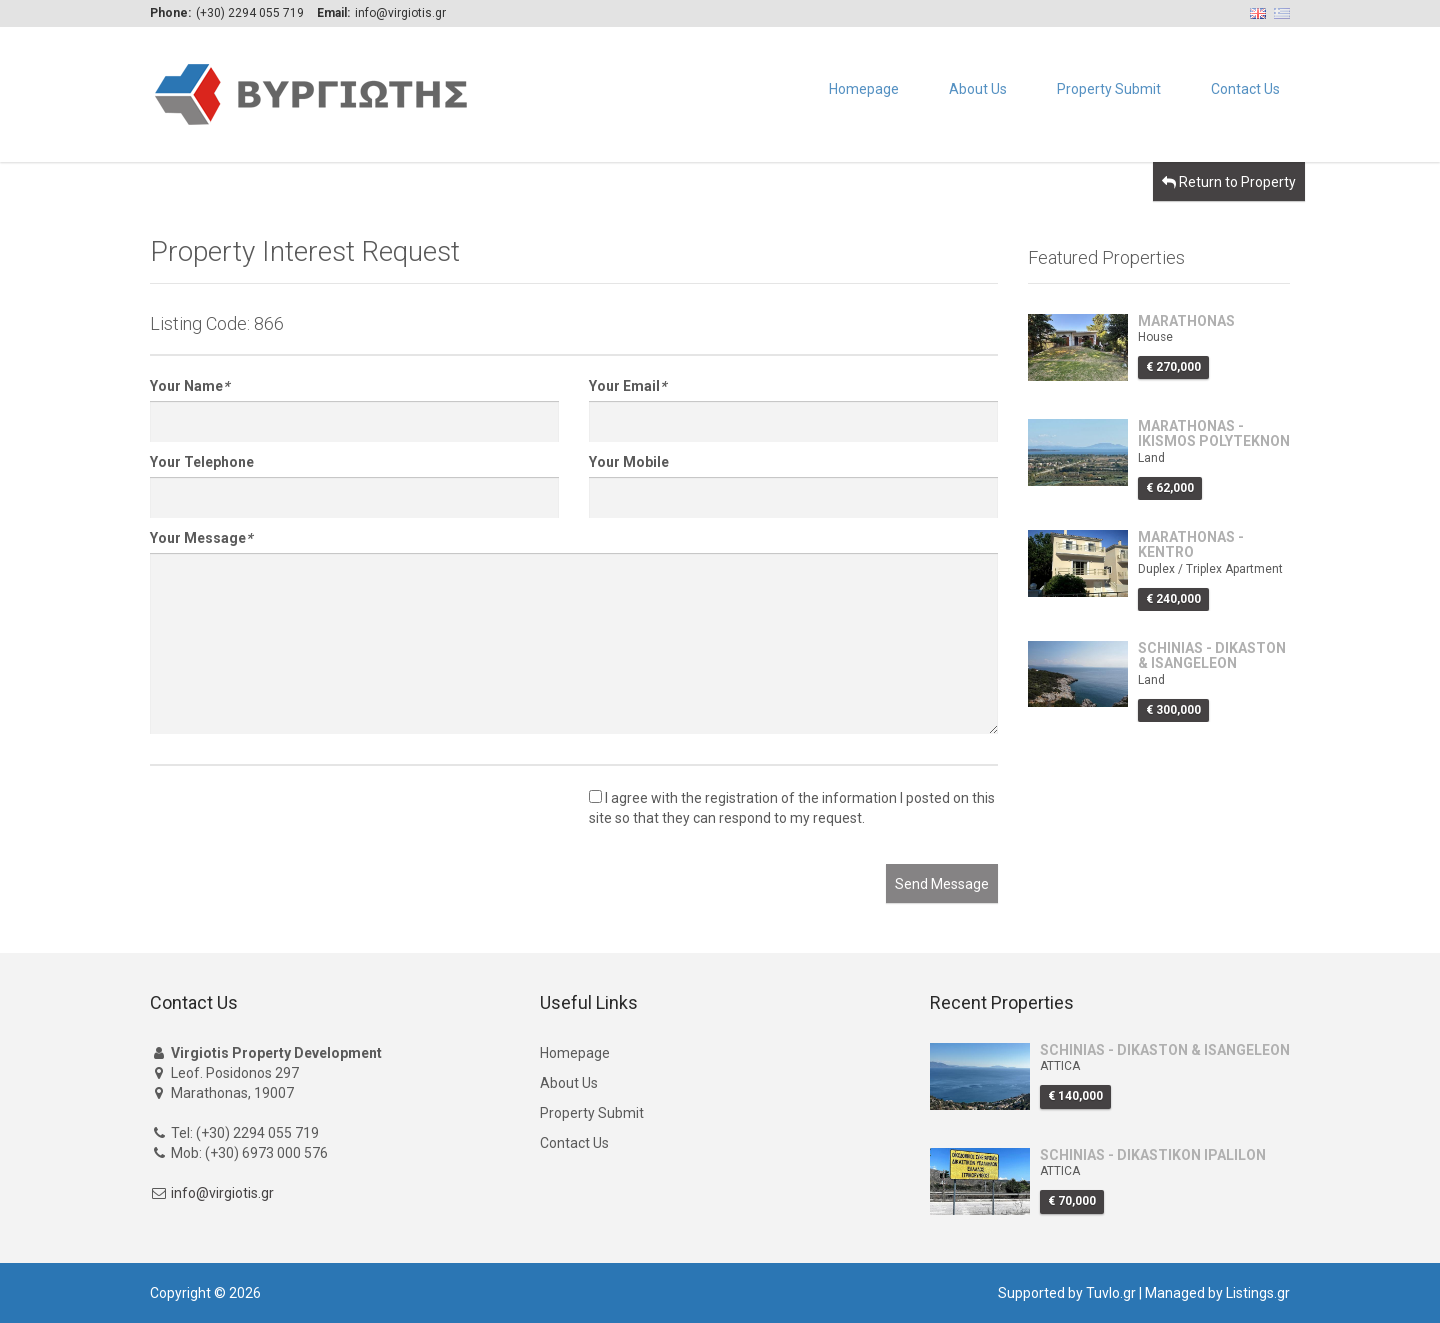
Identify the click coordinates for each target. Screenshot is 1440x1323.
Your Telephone (202, 462)
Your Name (189, 386)
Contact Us (1245, 89)
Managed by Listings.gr (1217, 1293)
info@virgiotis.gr (222, 1193)
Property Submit (1109, 89)
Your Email (627, 386)
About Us (978, 89)
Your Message (201, 538)
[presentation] (302, 825)
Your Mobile (629, 462)
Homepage (864, 89)
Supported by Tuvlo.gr (1067, 1293)
